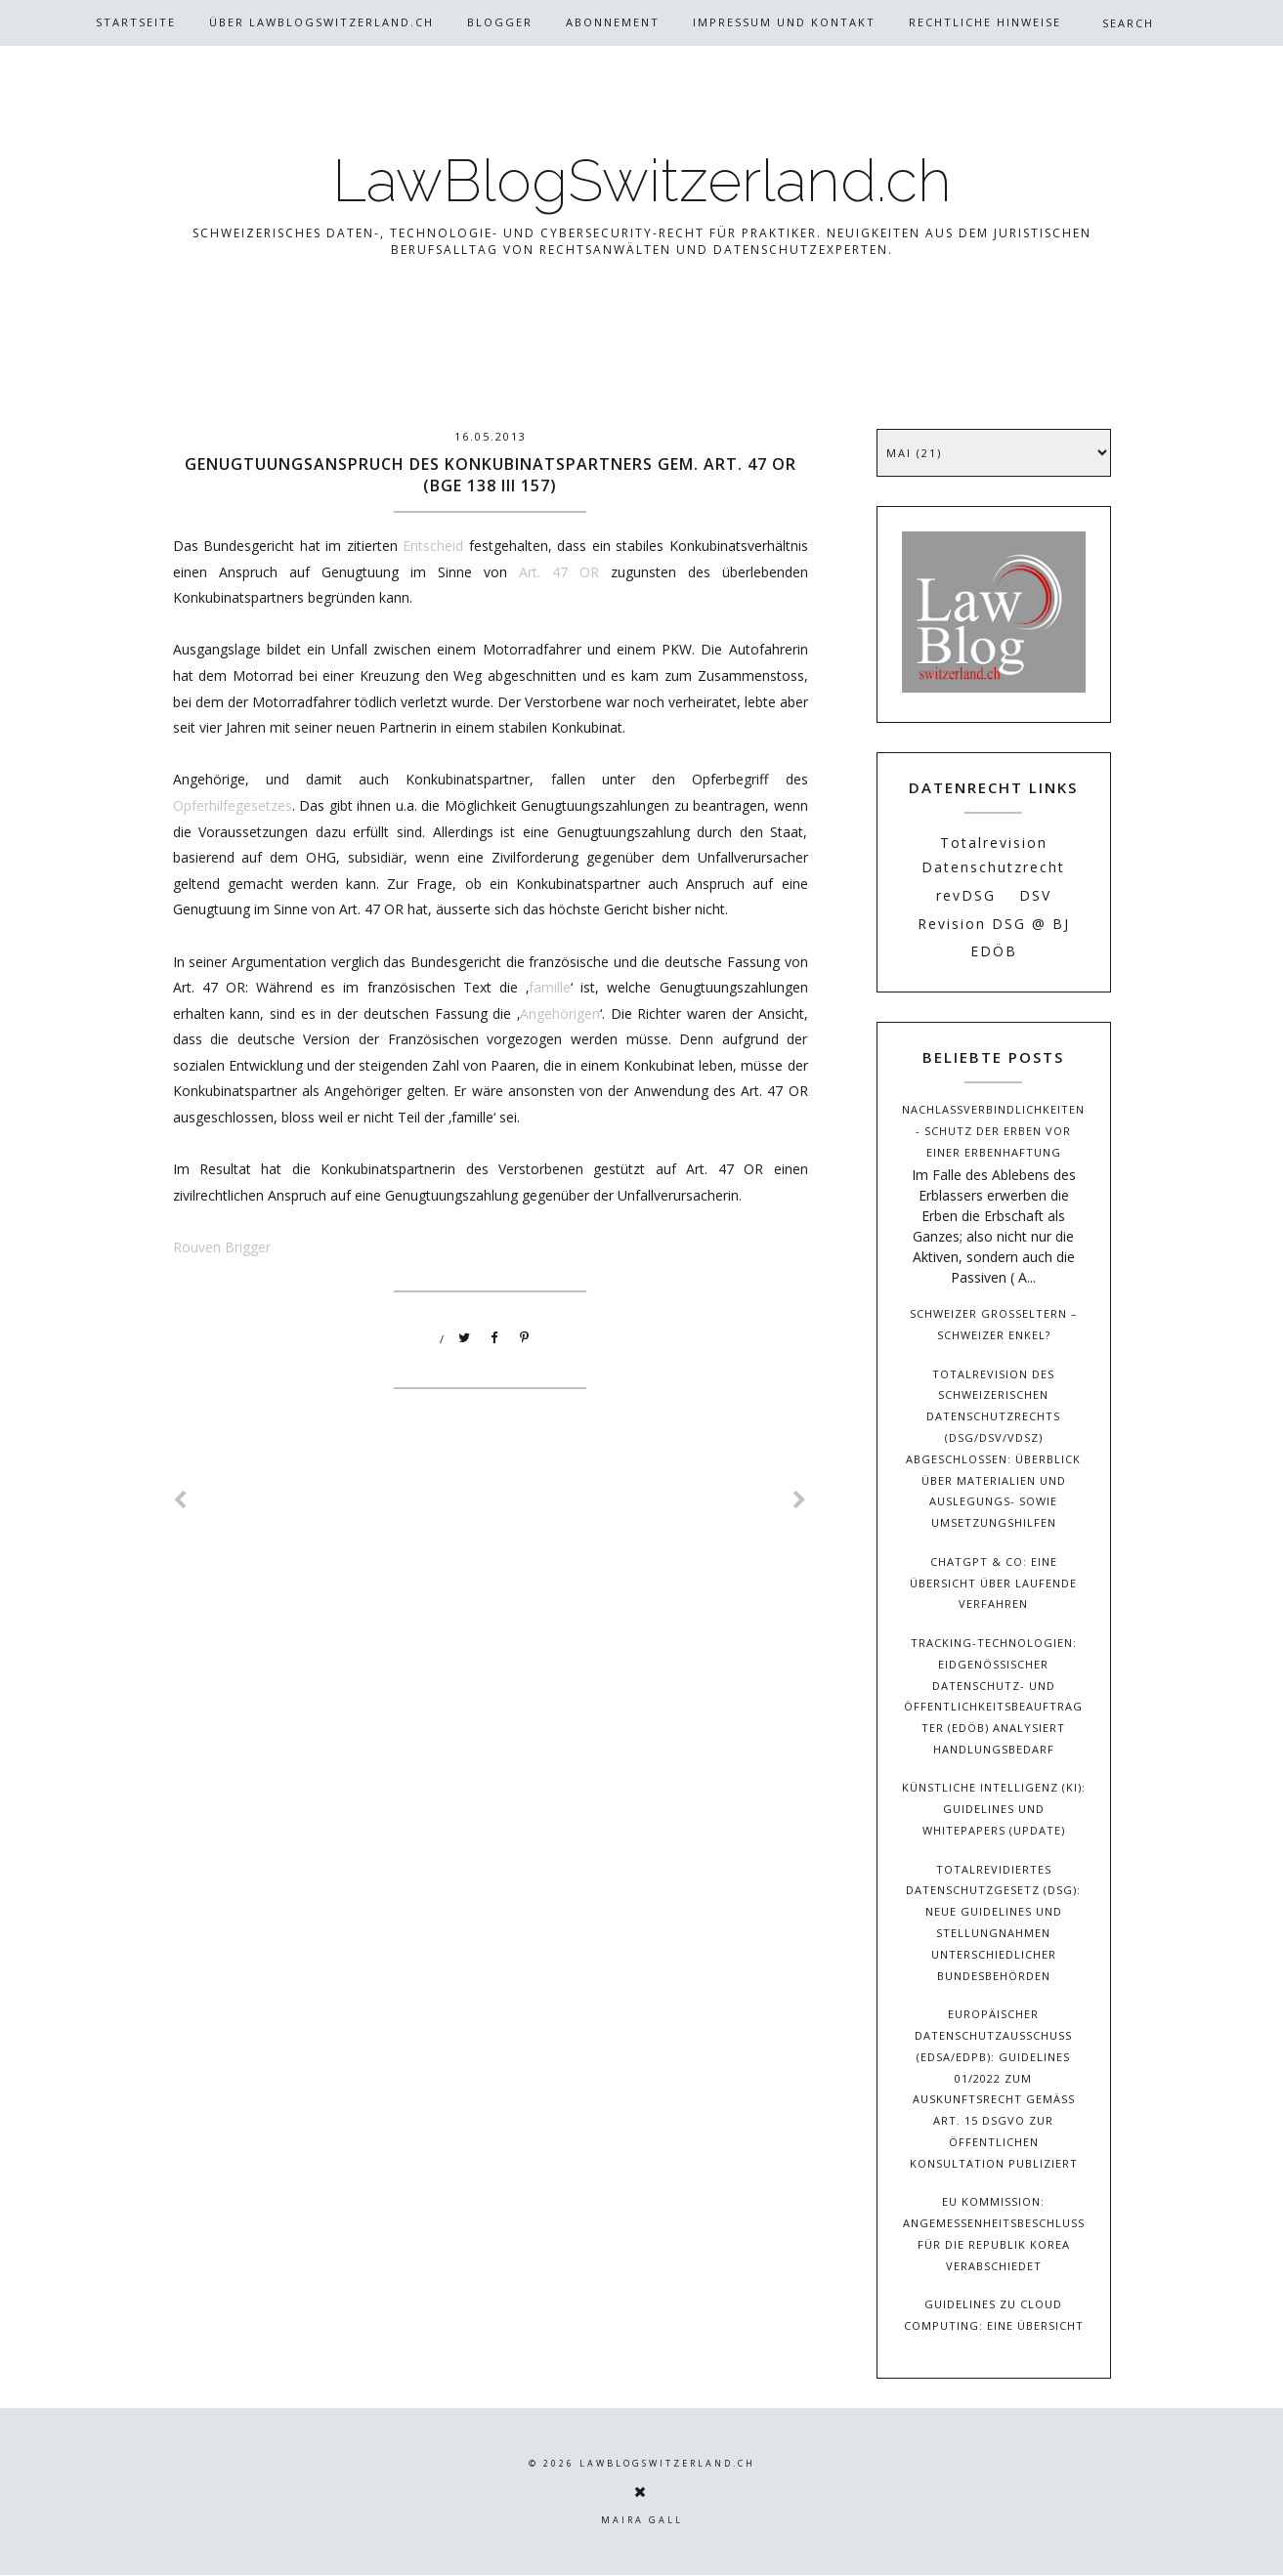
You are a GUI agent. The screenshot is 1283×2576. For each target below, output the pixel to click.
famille (550, 987)
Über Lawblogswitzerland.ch (321, 22)
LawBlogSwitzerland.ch (642, 181)
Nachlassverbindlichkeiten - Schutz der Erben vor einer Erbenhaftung (993, 1131)
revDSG (966, 895)
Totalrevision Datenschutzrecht (993, 854)
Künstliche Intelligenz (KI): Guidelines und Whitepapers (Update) (994, 1808)
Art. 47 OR (559, 572)
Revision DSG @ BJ (994, 923)
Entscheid (433, 545)
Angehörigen (560, 1013)
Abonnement (613, 22)
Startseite (136, 22)
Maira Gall (642, 2519)
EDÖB (993, 951)
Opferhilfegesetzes (232, 805)
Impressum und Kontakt (784, 22)
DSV (1035, 895)
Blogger (500, 22)
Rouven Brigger (222, 1247)
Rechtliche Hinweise (985, 22)
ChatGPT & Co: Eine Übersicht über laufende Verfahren (993, 1583)
